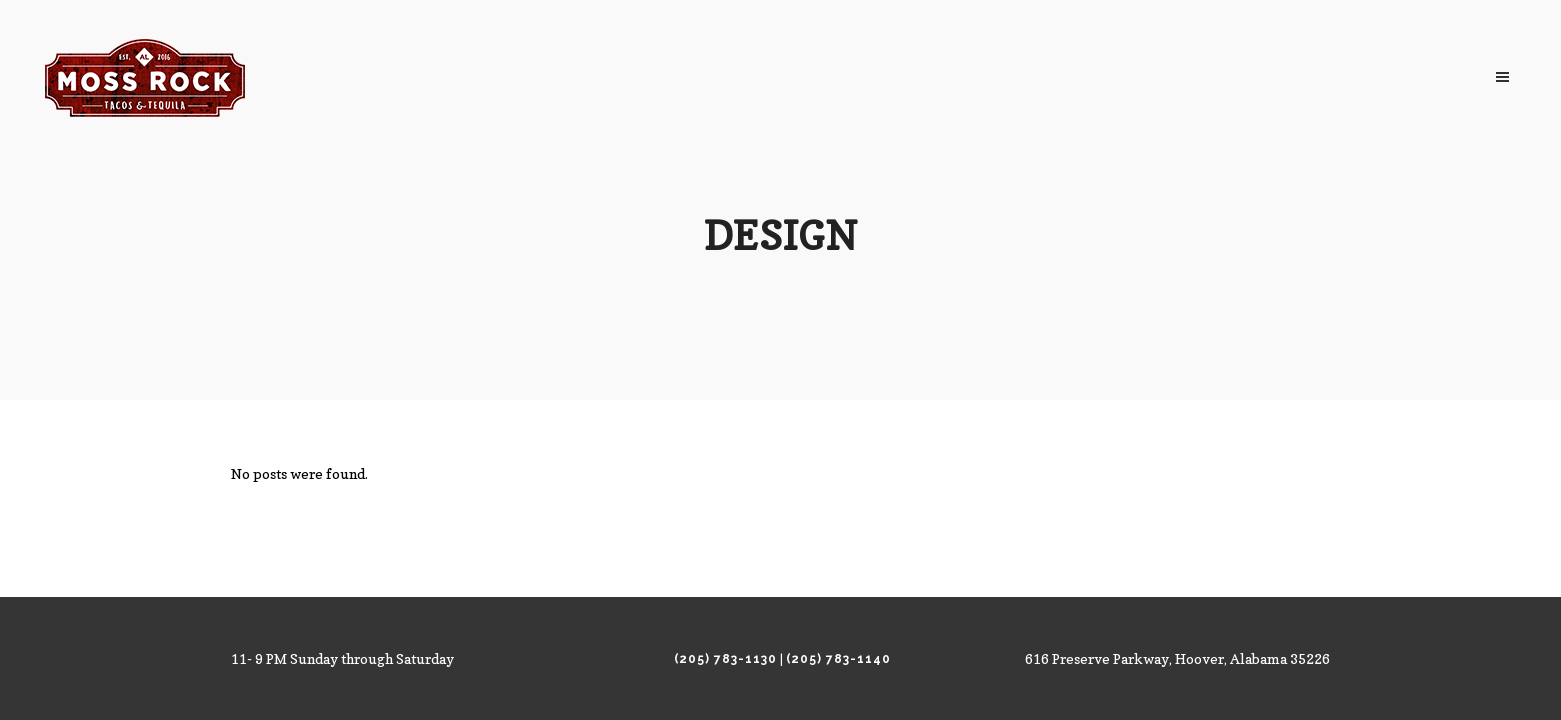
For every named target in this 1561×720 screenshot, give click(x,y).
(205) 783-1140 (838, 659)
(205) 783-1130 (725, 659)
